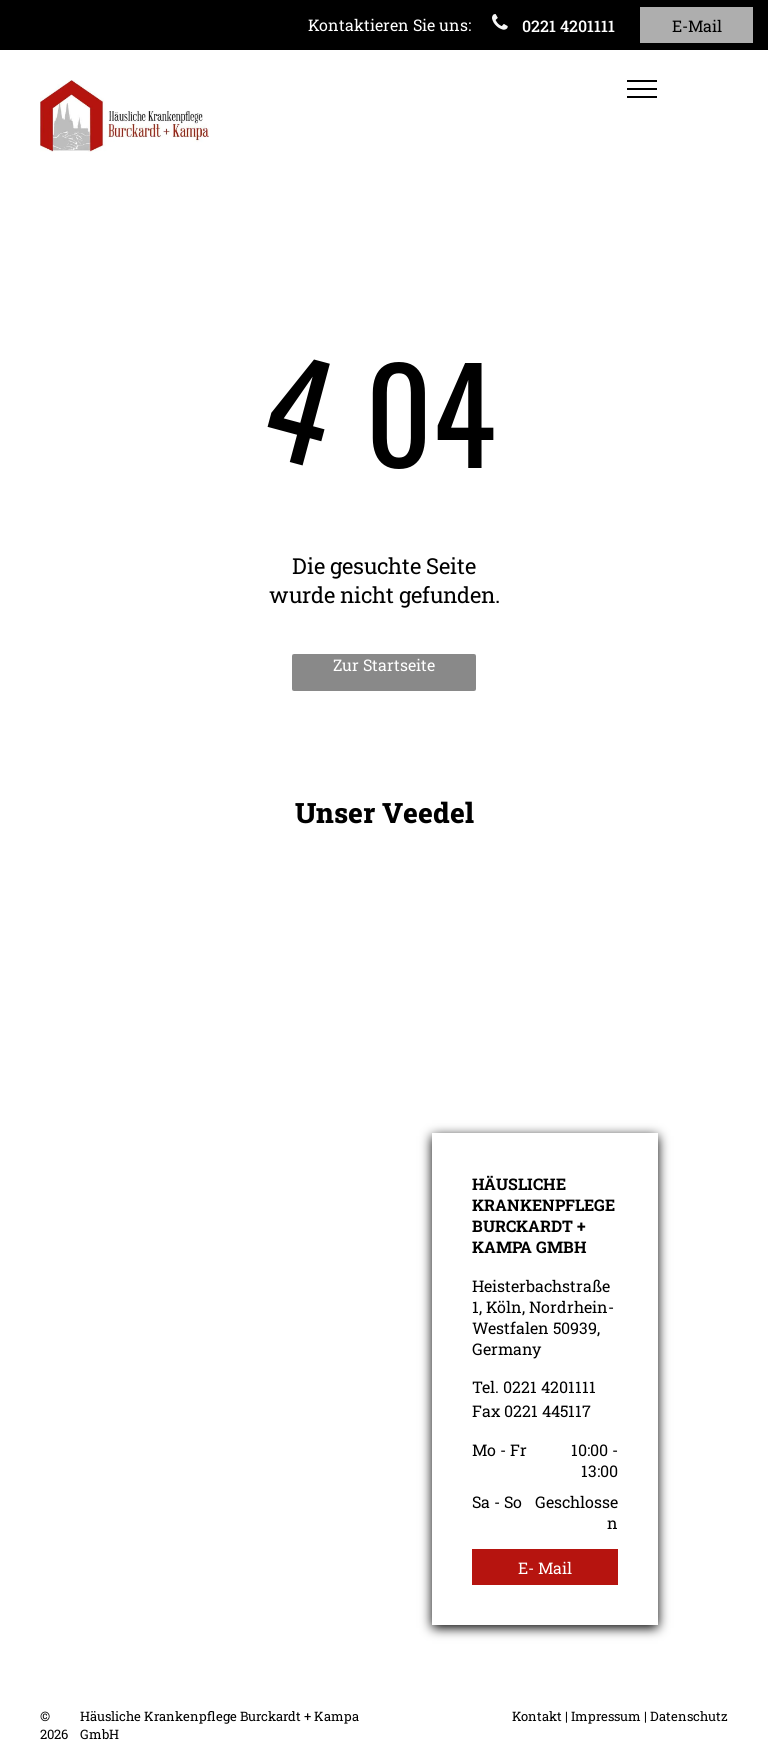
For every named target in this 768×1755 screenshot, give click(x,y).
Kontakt (537, 1716)
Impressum (606, 1716)
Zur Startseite (384, 664)
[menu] (642, 89)
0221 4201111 (549, 1386)
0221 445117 (547, 1410)
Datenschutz (689, 1716)
